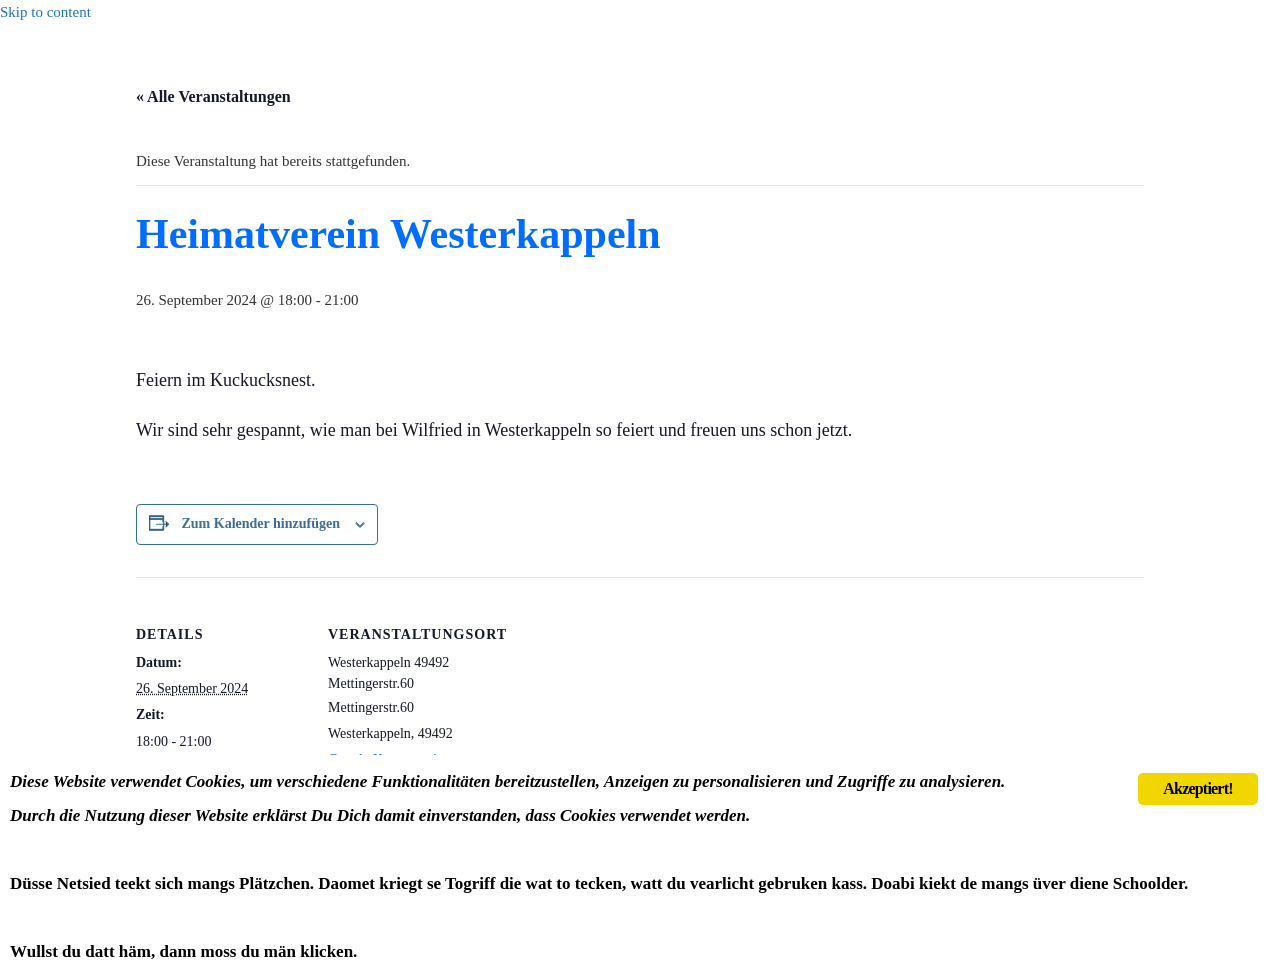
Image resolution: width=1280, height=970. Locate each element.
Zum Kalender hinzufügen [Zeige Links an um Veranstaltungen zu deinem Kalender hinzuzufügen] (261, 523)
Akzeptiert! (1197, 788)
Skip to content (45, 12)
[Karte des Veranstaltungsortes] (625, 715)
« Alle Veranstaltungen (213, 96)
